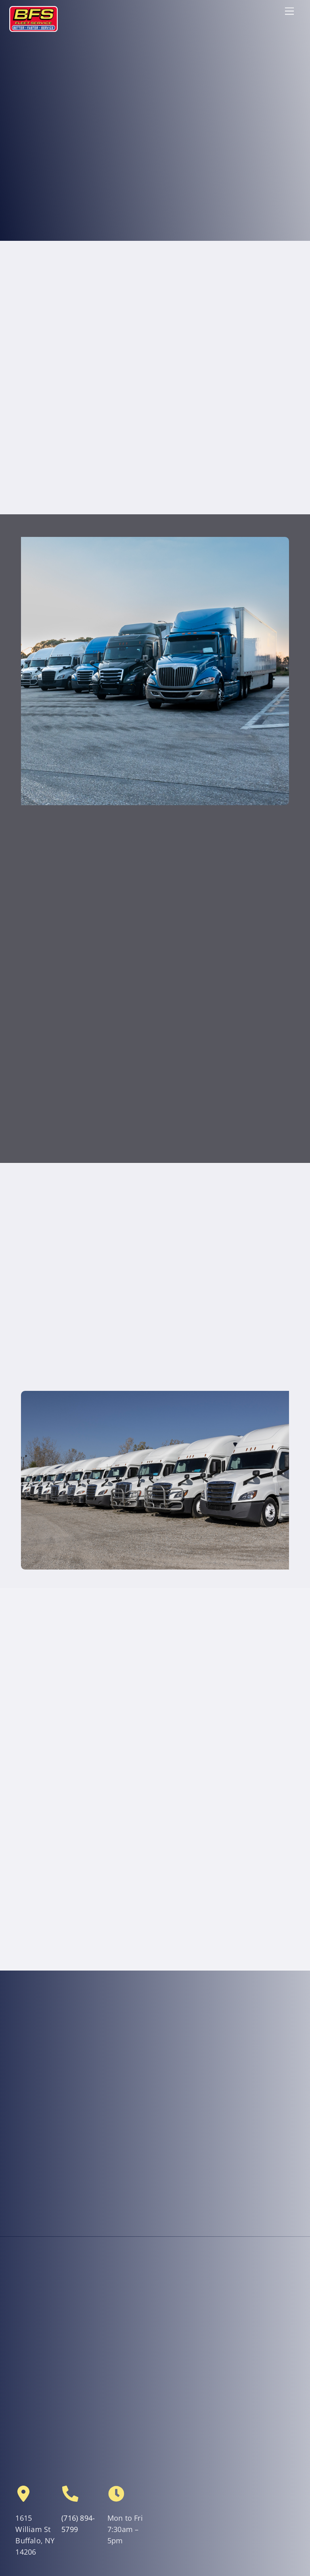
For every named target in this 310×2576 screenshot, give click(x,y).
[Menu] (289, 10)
